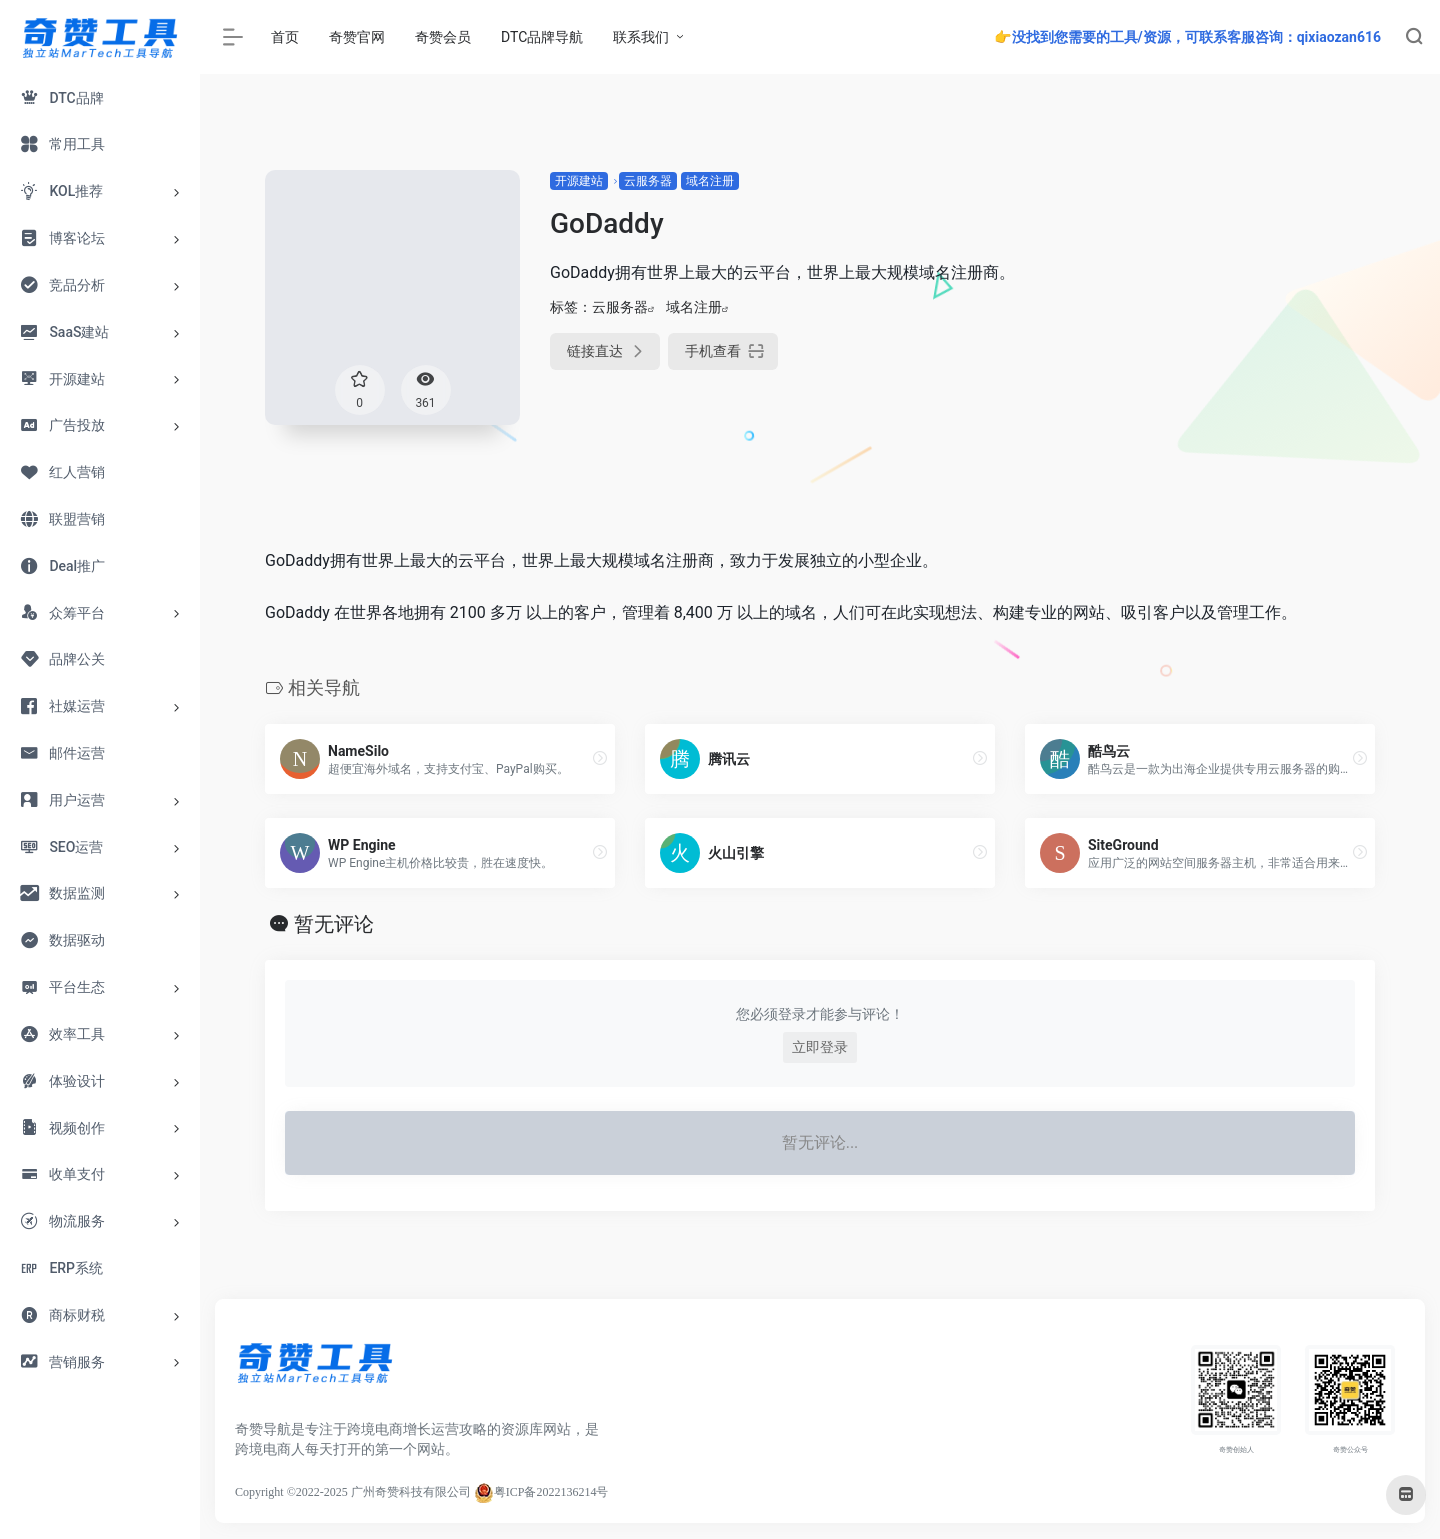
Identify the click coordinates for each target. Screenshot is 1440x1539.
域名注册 (710, 181)
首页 (285, 37)
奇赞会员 (443, 37)
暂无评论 (334, 924)
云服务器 (648, 181)
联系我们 (641, 37)
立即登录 (820, 1047)
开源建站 (579, 181)
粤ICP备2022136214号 (551, 1492)
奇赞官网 (357, 37)
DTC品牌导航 (542, 37)
